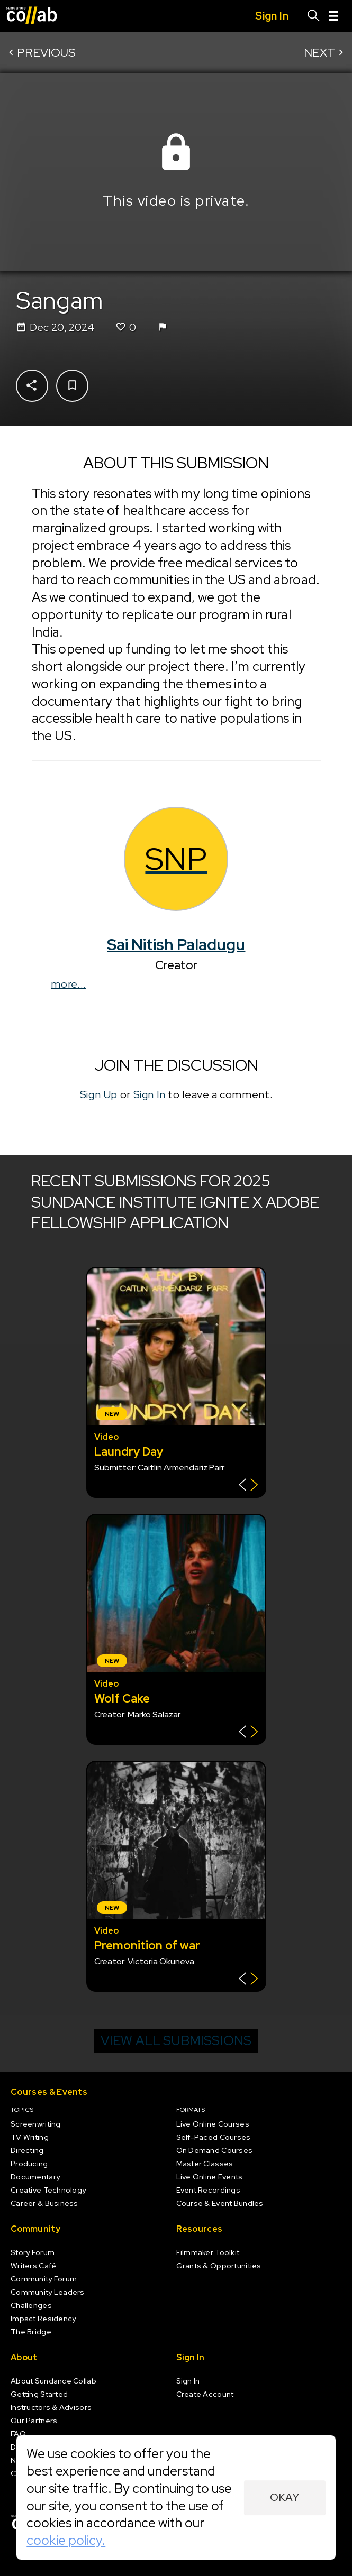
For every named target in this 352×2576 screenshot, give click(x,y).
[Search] (314, 16)
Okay (284, 2497)
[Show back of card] (248, 1486)
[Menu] (333, 16)
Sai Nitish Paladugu (176, 944)
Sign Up (98, 1094)
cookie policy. (65, 2540)
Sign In (149, 1094)
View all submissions (176, 2040)
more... (68, 984)
